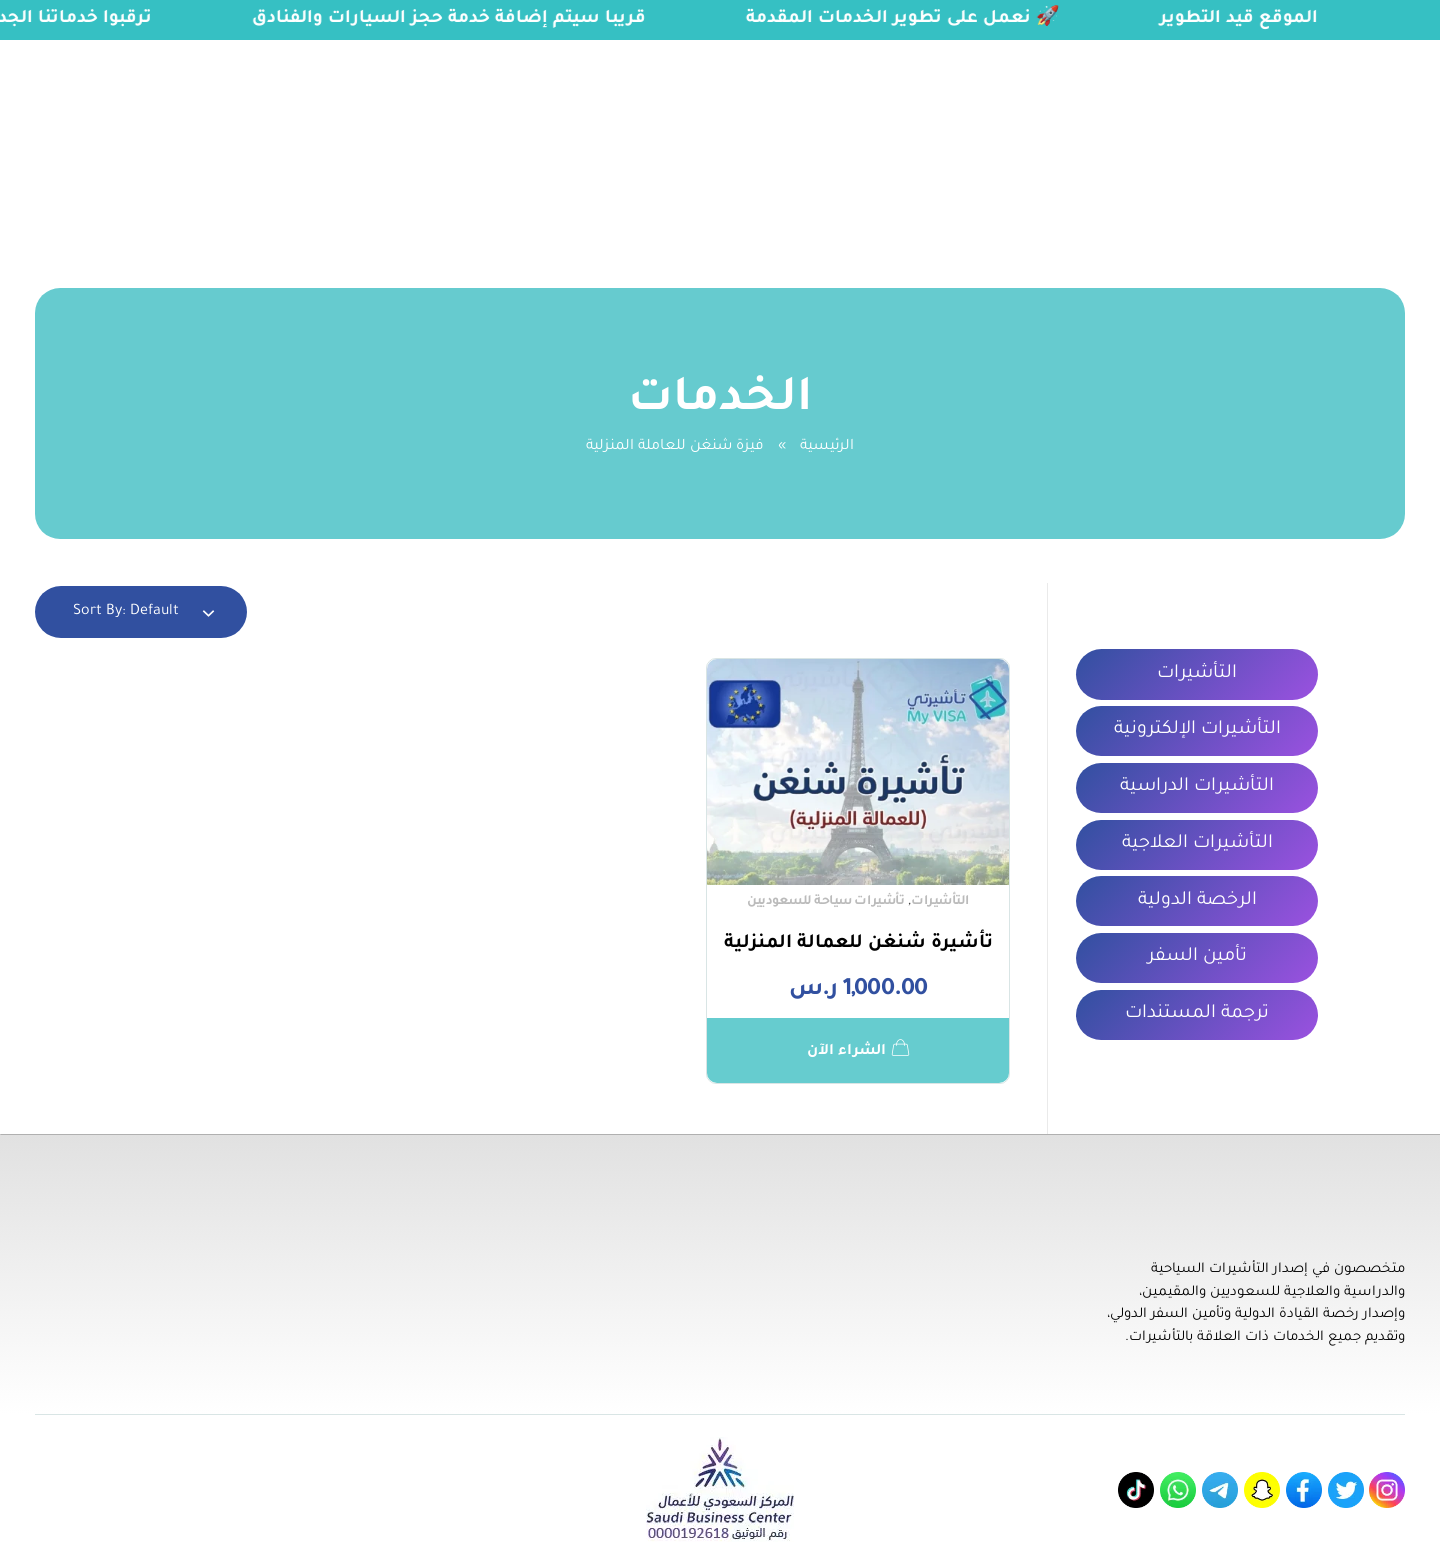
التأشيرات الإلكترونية (1197, 730)
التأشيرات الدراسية (1197, 787)
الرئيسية (827, 447)
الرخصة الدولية (1197, 901)
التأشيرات (940, 902)
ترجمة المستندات (1197, 1014)
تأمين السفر (1197, 957)
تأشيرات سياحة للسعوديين (825, 902)
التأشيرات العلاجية (1197, 844)
